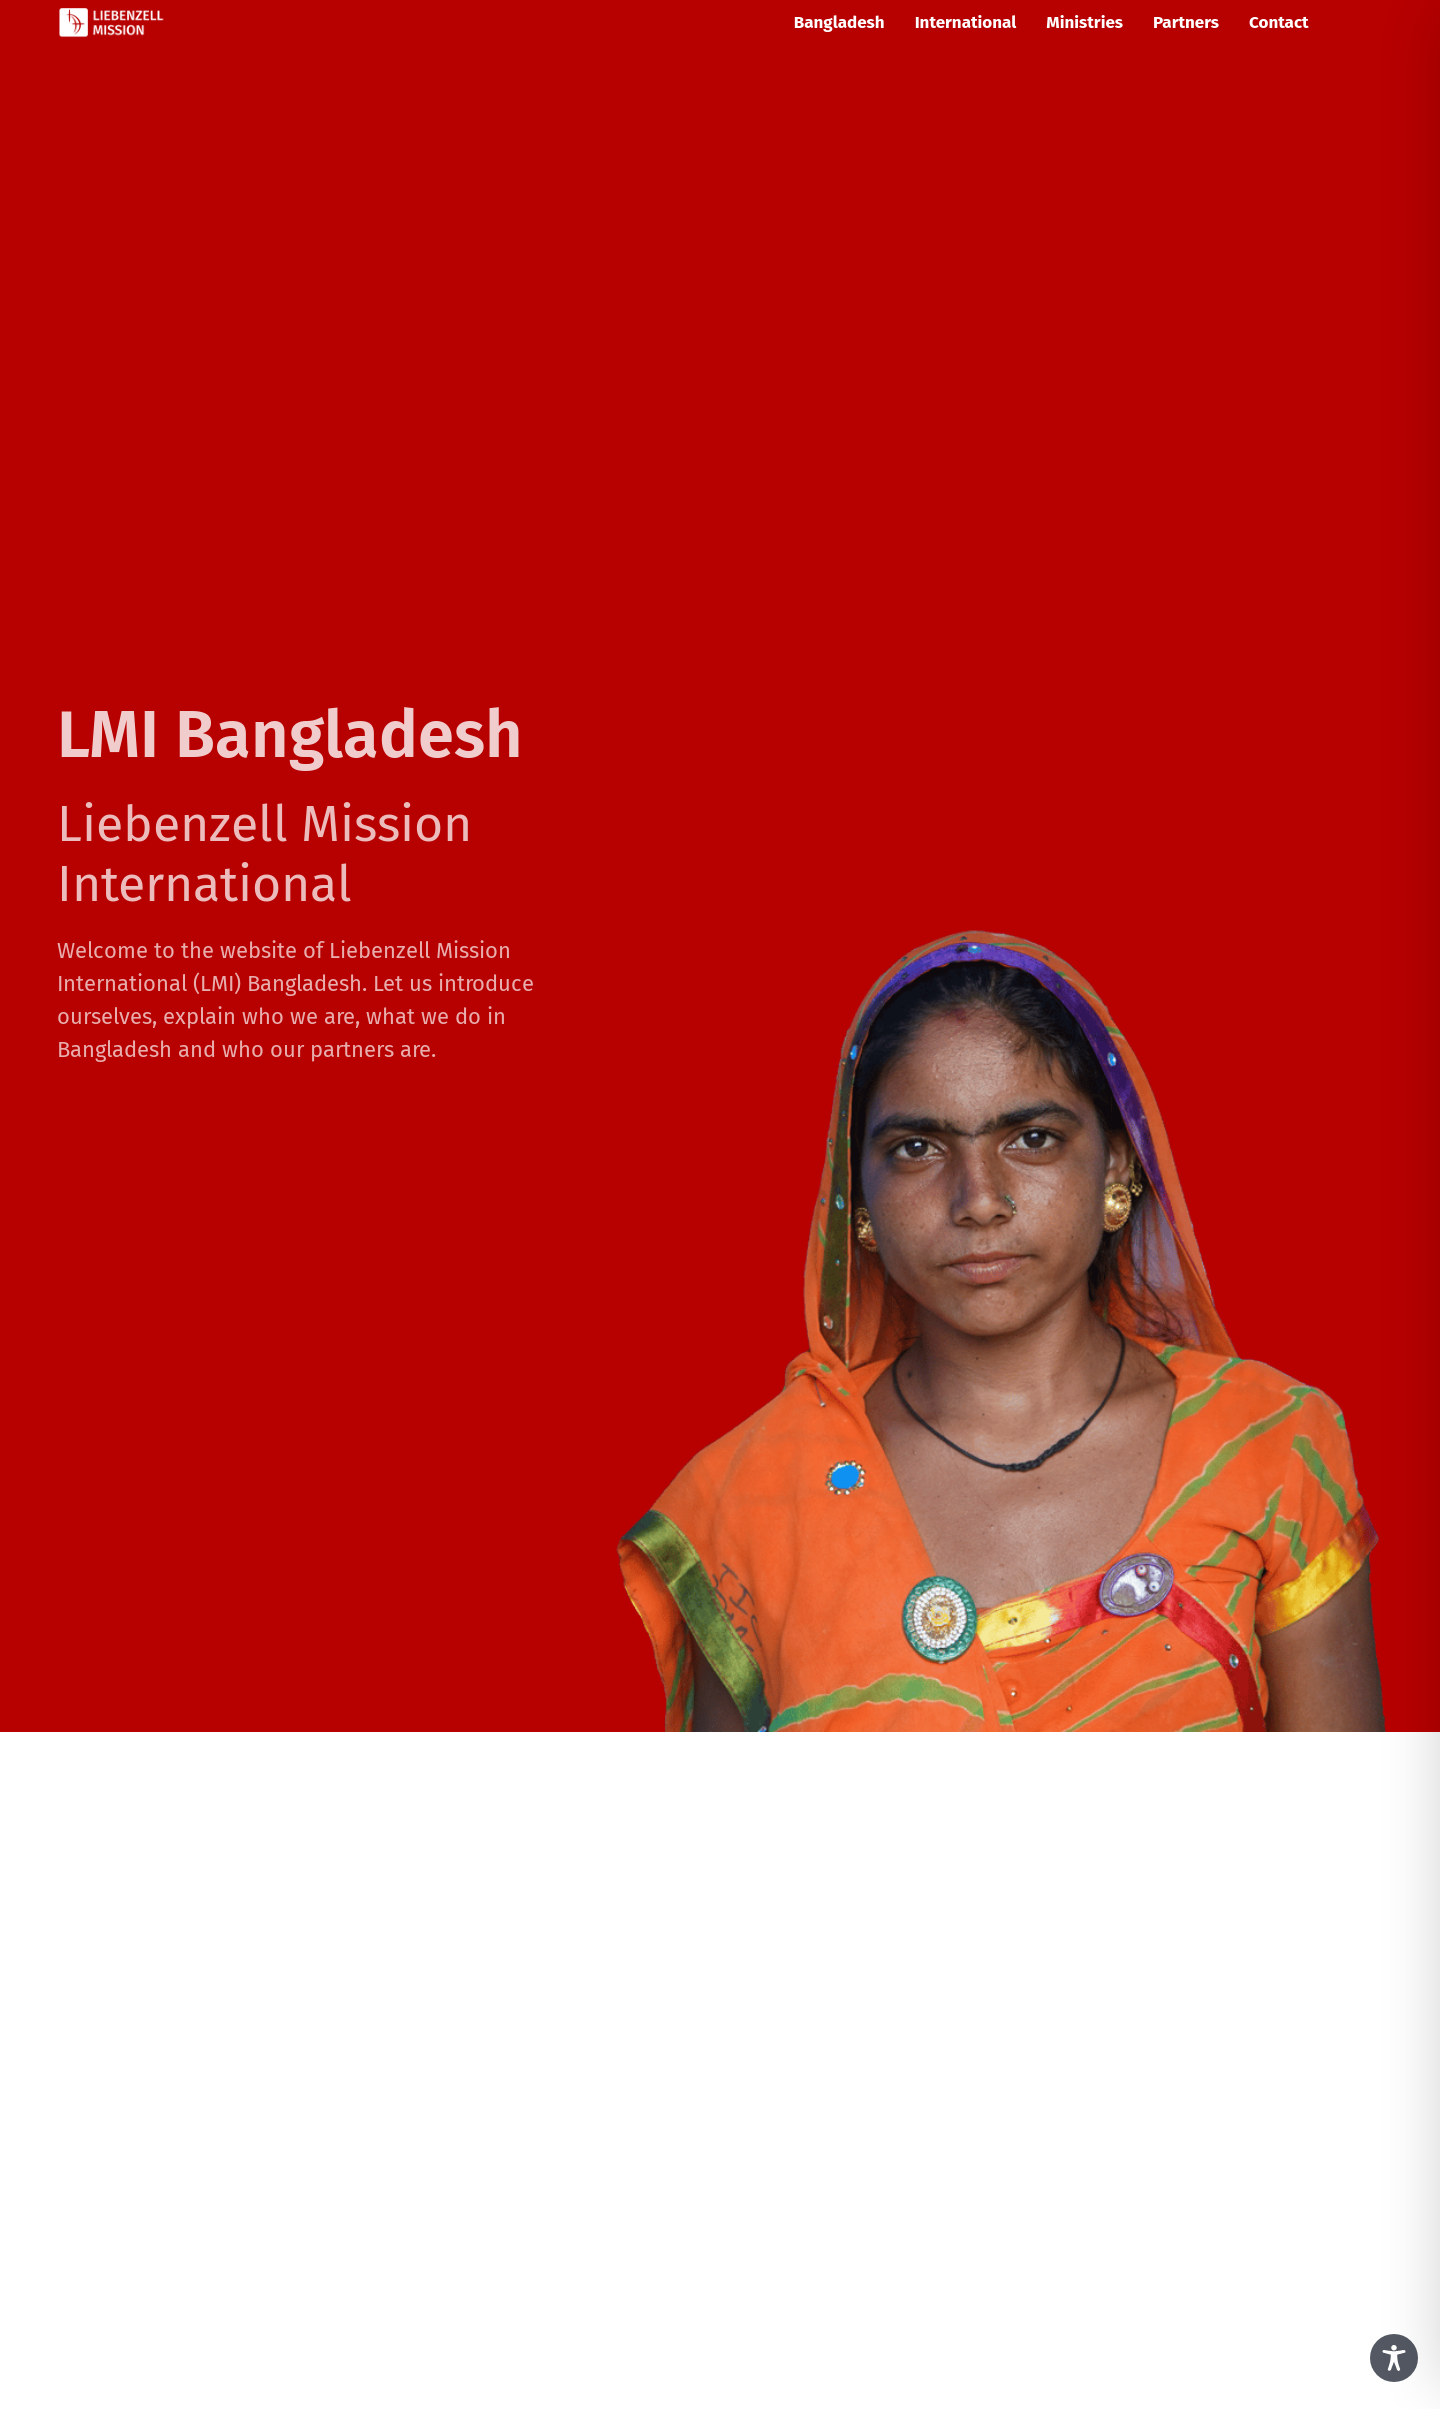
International (966, 22)
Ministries (1084, 22)
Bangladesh (839, 22)
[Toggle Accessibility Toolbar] (1394, 2358)
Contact (1279, 22)
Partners (1186, 22)
